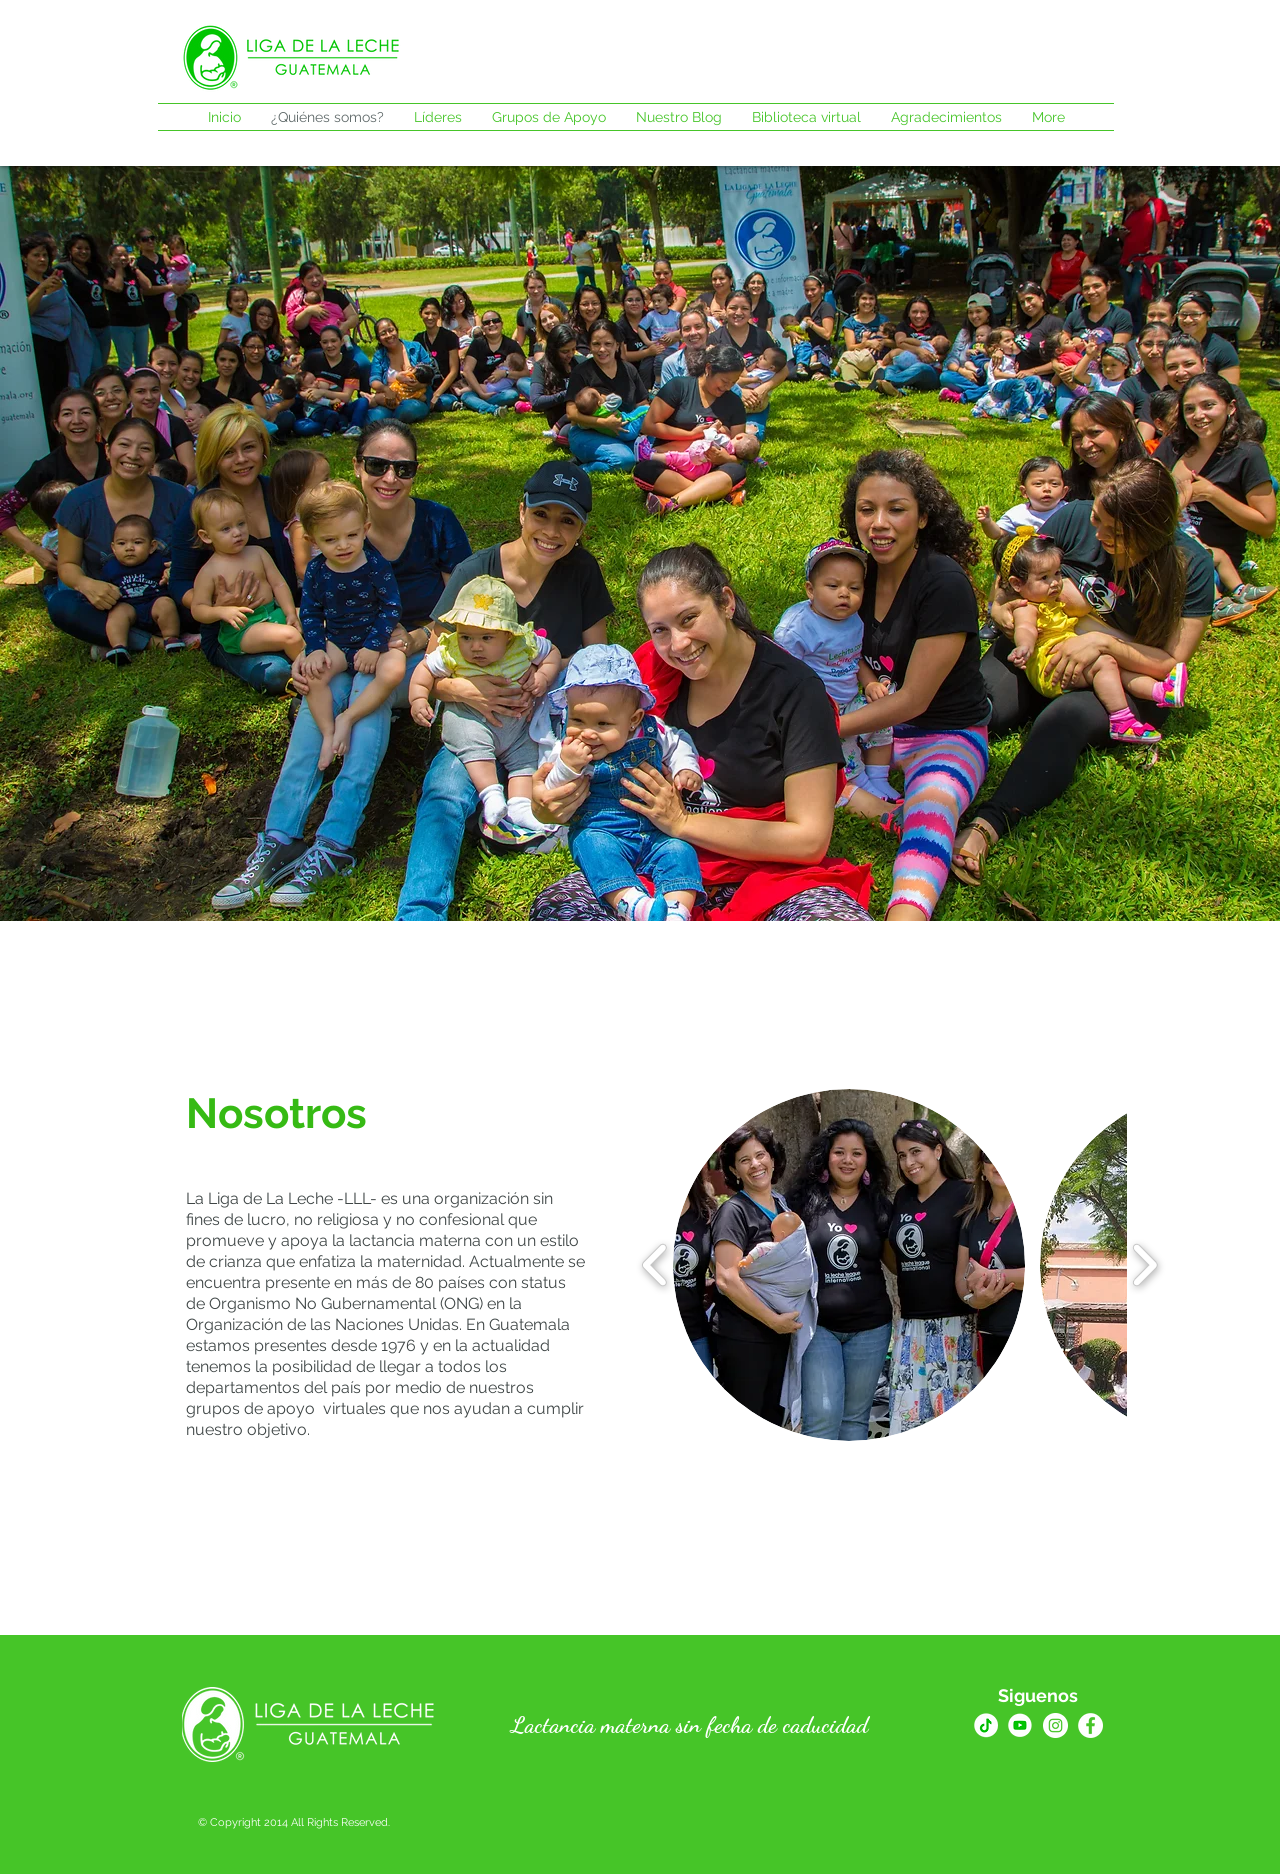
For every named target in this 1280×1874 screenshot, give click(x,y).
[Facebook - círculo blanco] (1090, 1725)
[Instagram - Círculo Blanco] (1055, 1725)
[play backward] (655, 1264)
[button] (849, 1265)
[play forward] (1144, 1264)
